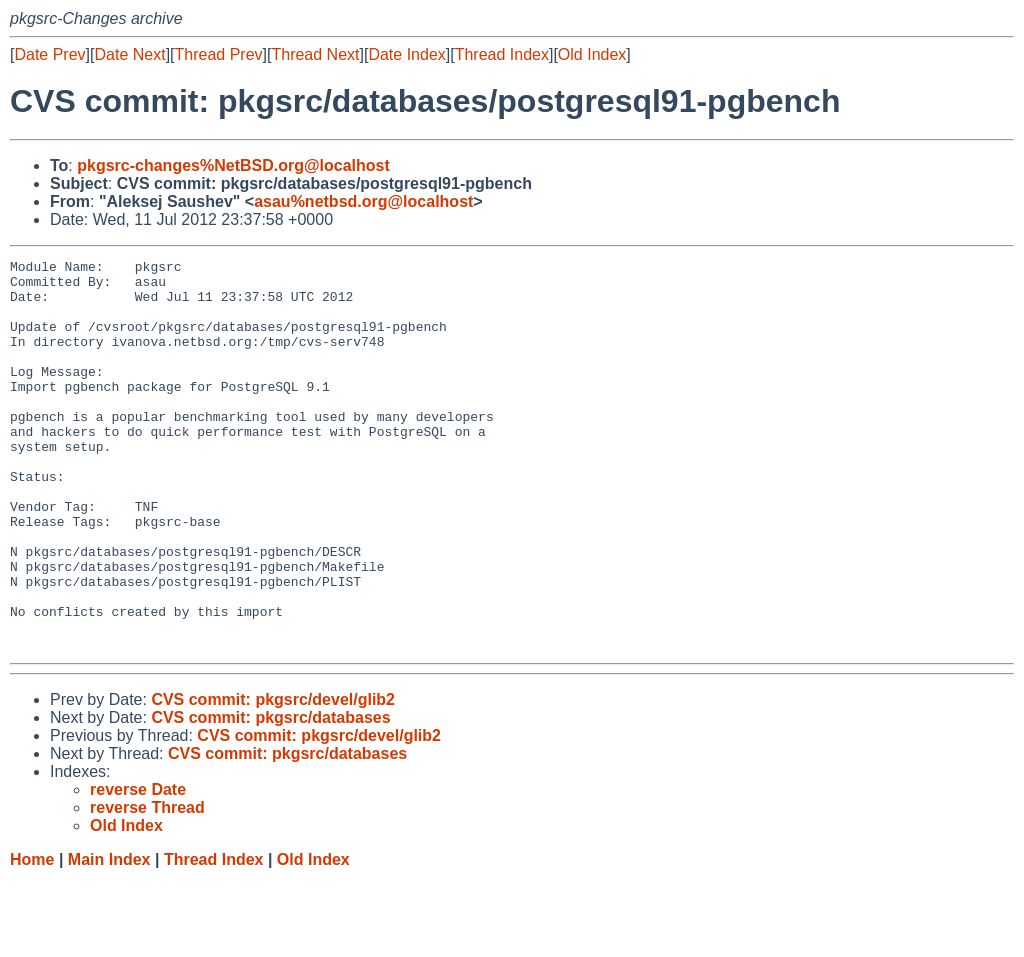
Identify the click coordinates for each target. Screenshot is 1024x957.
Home (32, 937)
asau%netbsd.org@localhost (363, 201)
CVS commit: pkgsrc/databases (270, 795)
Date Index (406, 54)
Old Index (592, 54)
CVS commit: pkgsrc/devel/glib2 (273, 777)
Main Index (109, 937)
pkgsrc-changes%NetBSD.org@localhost (233, 165)
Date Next (129, 54)
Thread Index (502, 54)
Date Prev (49, 54)
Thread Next (315, 54)
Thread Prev (219, 54)
